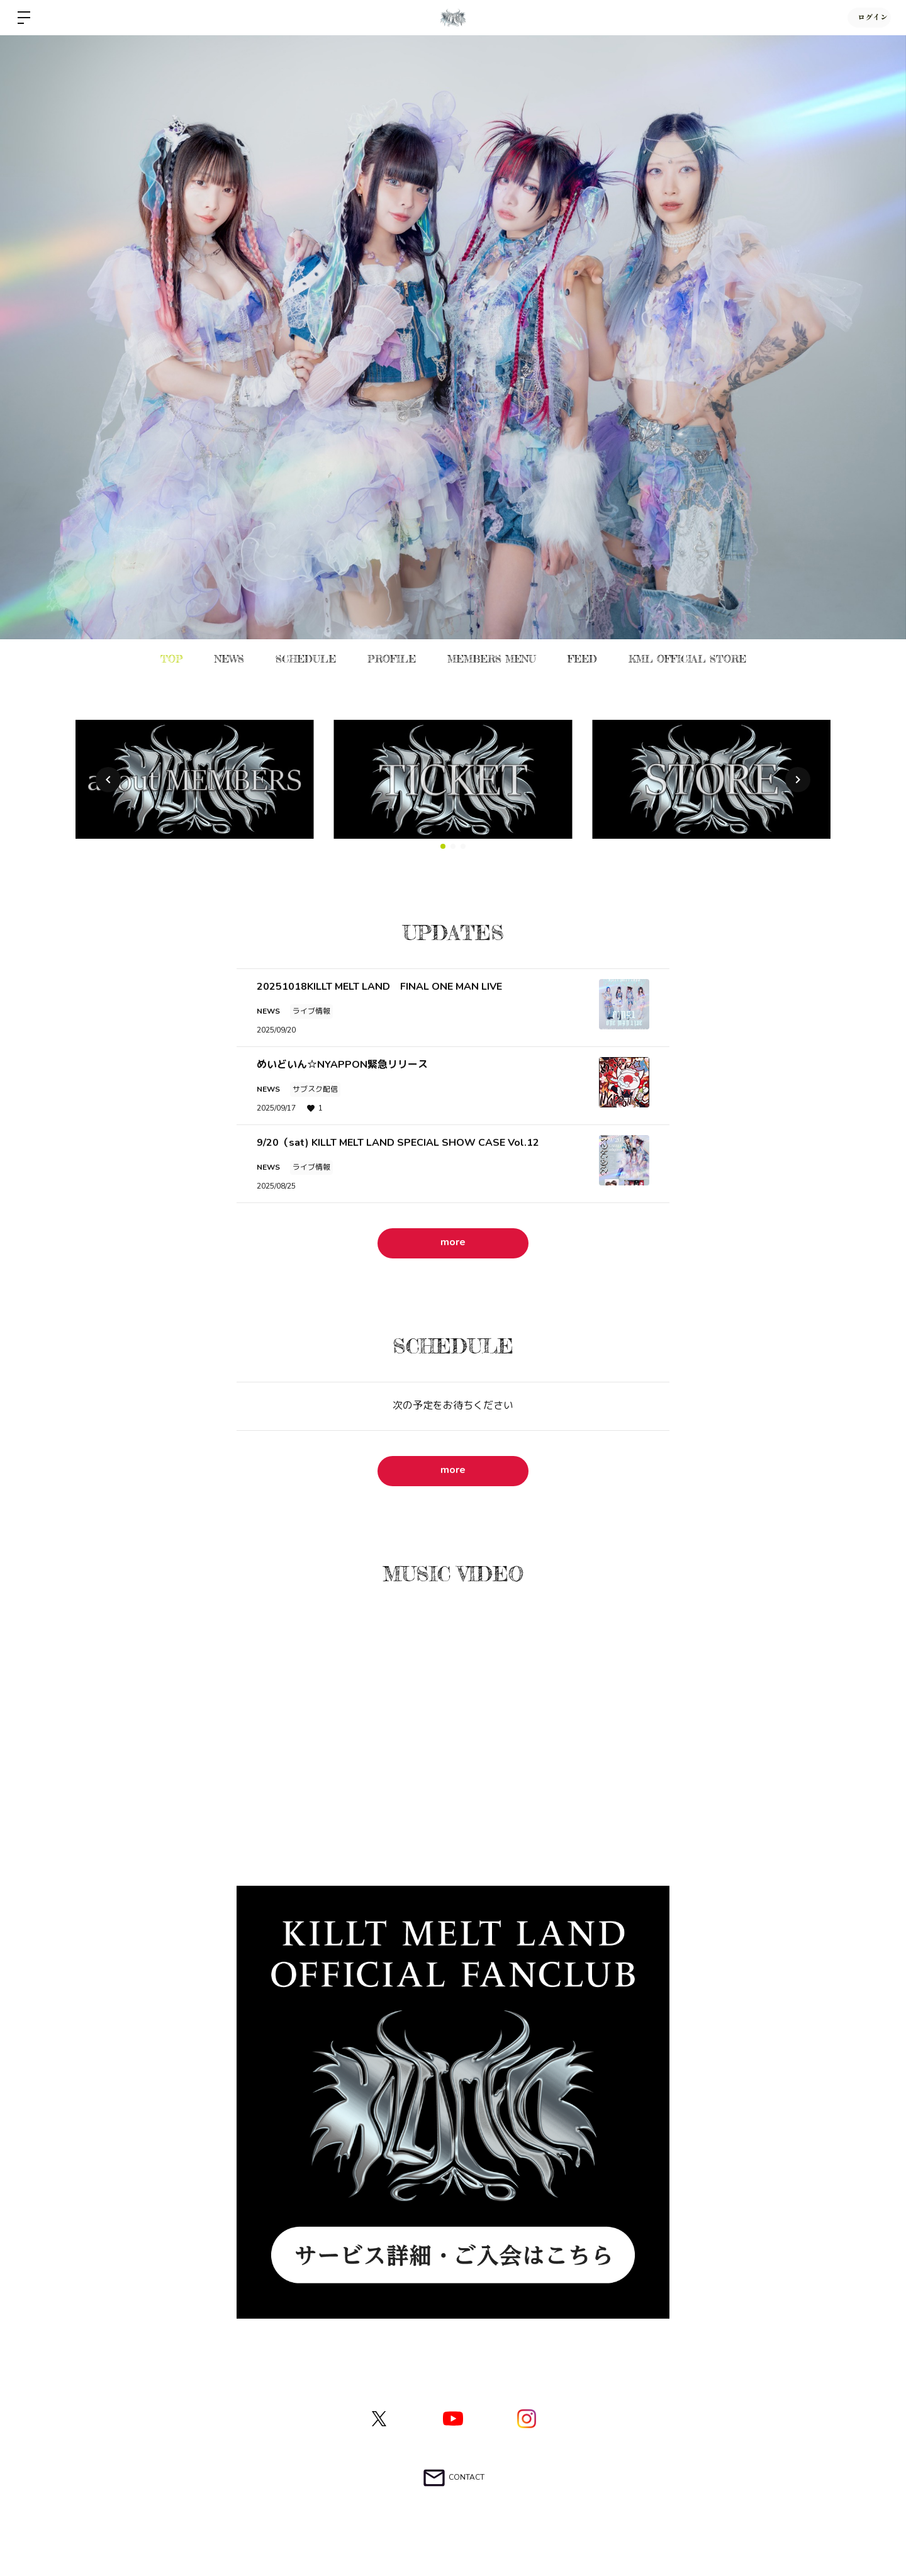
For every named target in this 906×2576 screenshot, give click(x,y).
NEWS (229, 658)
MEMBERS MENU (491, 658)
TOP (171, 658)
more (453, 1243)
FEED (582, 658)
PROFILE (391, 658)
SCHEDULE (306, 658)
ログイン (868, 17)
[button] (108, 779)
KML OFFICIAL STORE (687, 658)
